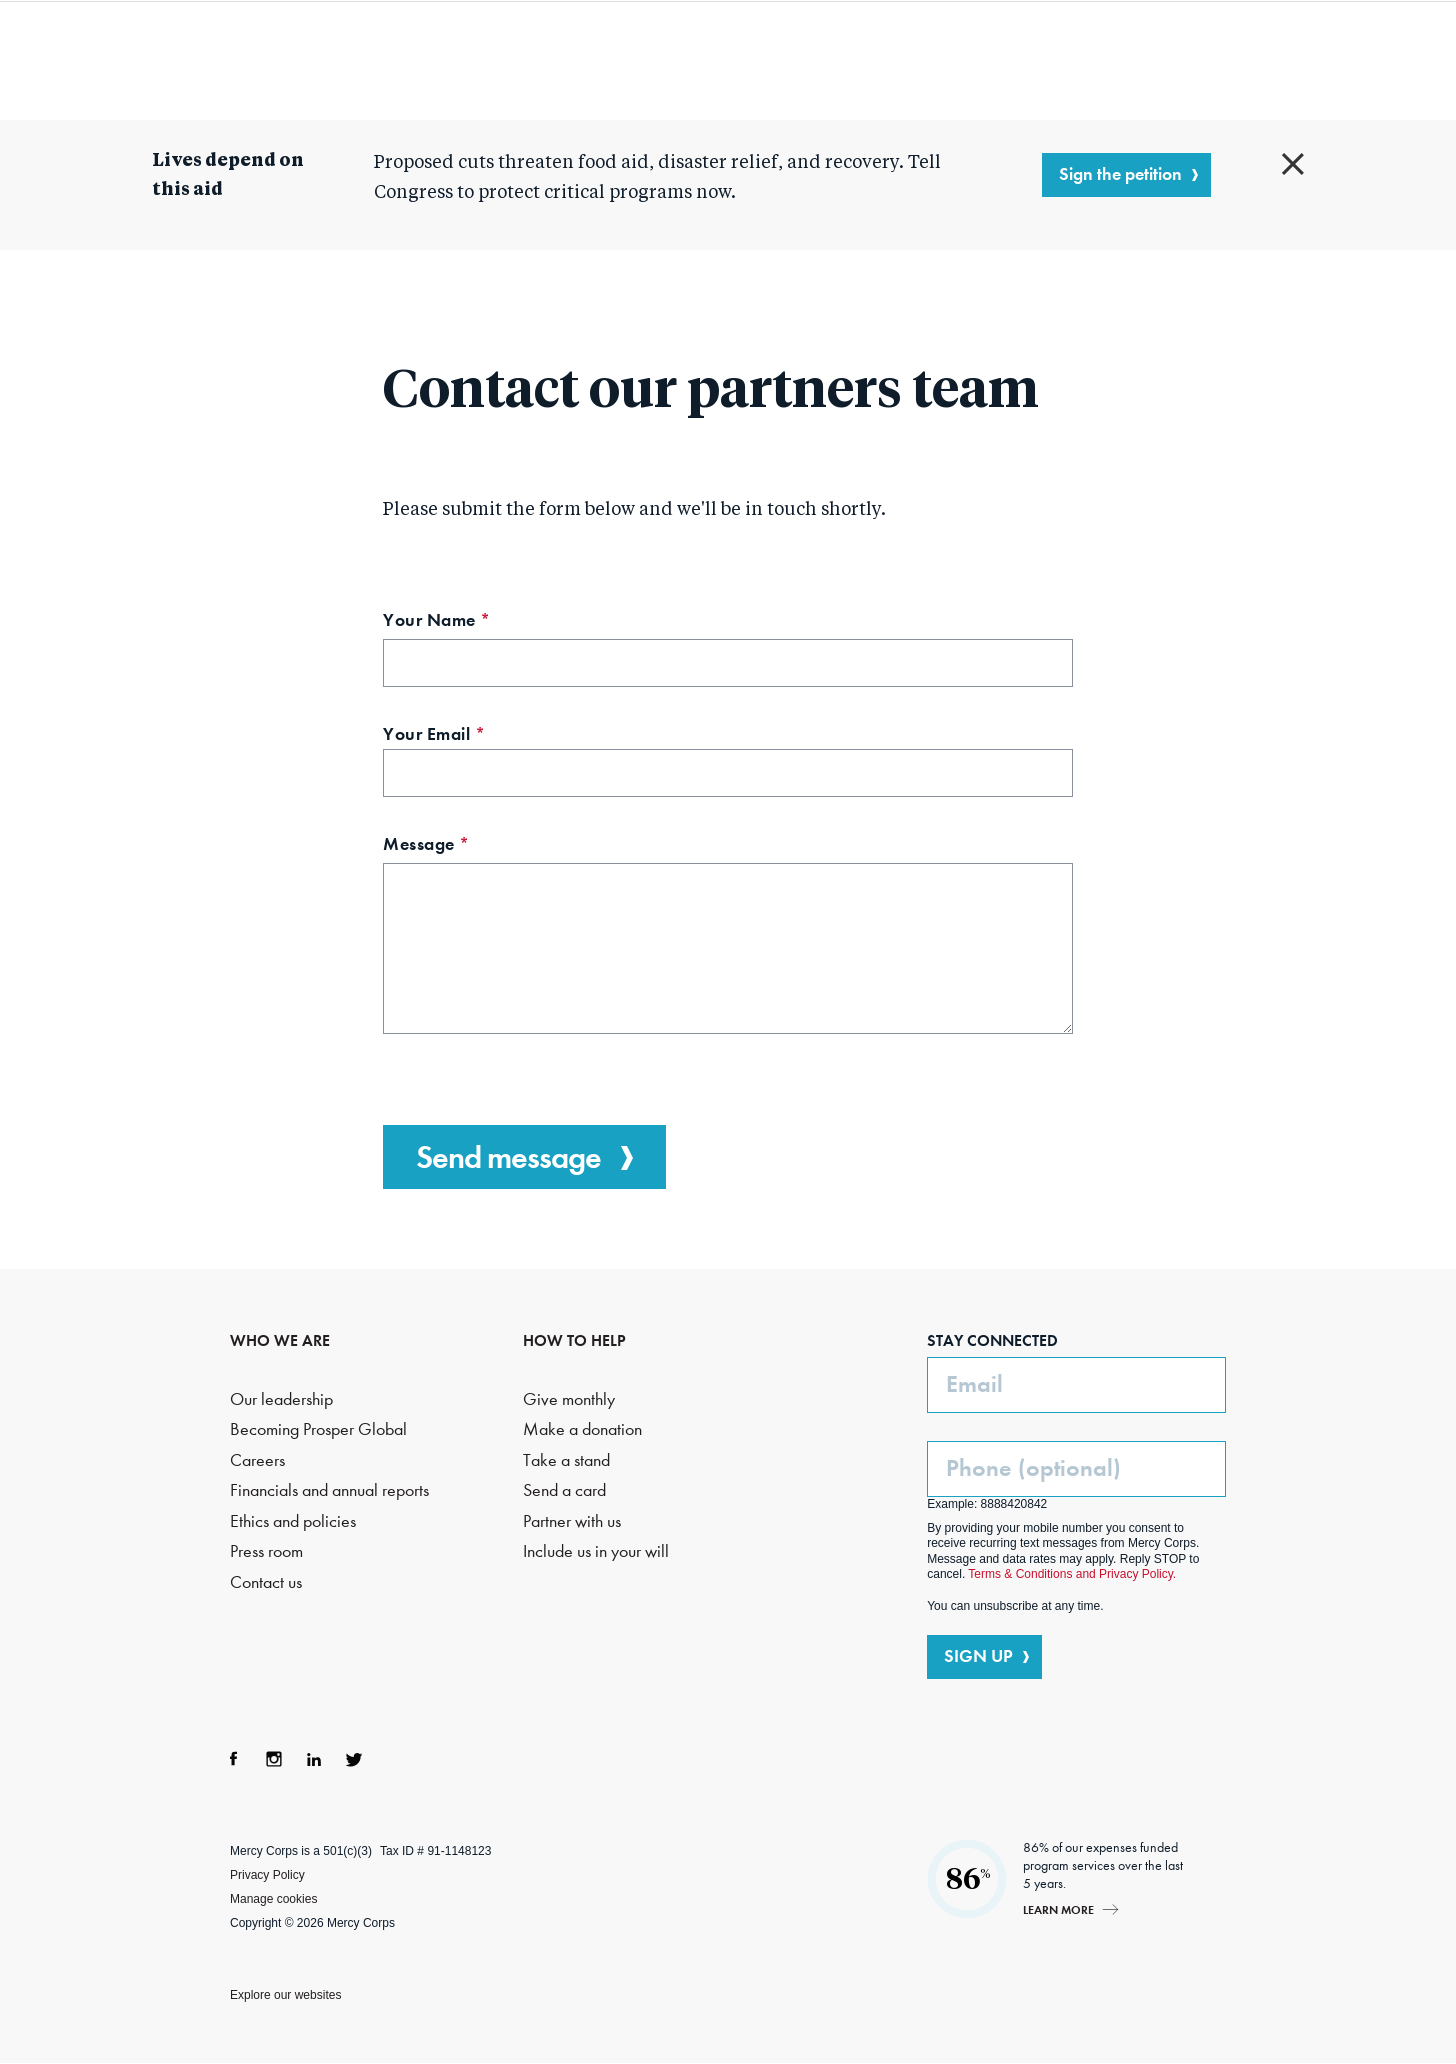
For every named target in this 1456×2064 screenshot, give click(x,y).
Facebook (234, 1759)
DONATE (1276, 59)
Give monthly (569, 1399)
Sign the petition (1120, 174)
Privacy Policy (267, 1875)
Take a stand (566, 1460)
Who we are (417, 60)
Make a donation (582, 1429)
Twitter (354, 1759)
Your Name (473, 622)
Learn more (1058, 1909)
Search (1166, 60)
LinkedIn (314, 1759)
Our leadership (281, 1399)
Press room (266, 1551)
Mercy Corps (176, 58)
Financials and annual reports (329, 1490)
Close (1293, 164)
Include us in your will (596, 1551)
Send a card (564, 1490)
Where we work (804, 60)
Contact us (266, 1582)
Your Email (471, 736)
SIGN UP (978, 1656)
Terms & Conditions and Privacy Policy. (1072, 1574)
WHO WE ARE (280, 1340)
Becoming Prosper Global (318, 1429)
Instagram (274, 1759)
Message (463, 846)
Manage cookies (273, 1899)
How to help (971, 60)
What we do (602, 60)
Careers (257, 1460)
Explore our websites (285, 1995)
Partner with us (572, 1521)
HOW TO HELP (574, 1340)
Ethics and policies (293, 1521)
